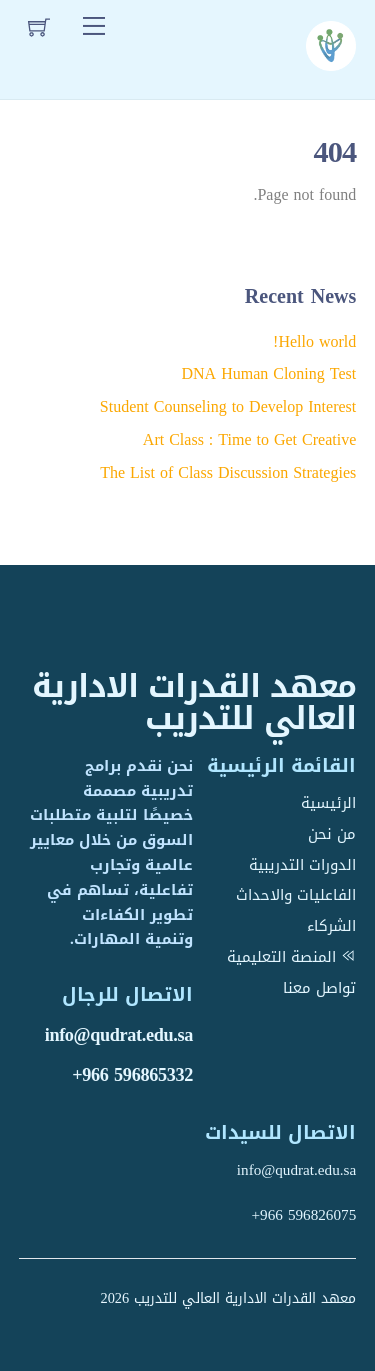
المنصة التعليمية (291, 957)
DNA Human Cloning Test (268, 373)
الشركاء (331, 926)
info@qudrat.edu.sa (119, 1035)
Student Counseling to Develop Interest (228, 406)
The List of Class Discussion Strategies (228, 472)
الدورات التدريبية (302, 865)
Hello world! (314, 341)
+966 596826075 (304, 1215)
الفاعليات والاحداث (296, 895)
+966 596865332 (132, 1075)
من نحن (332, 834)
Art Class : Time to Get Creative (249, 439)
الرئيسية (328, 803)
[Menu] (94, 27)
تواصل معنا (319, 988)
